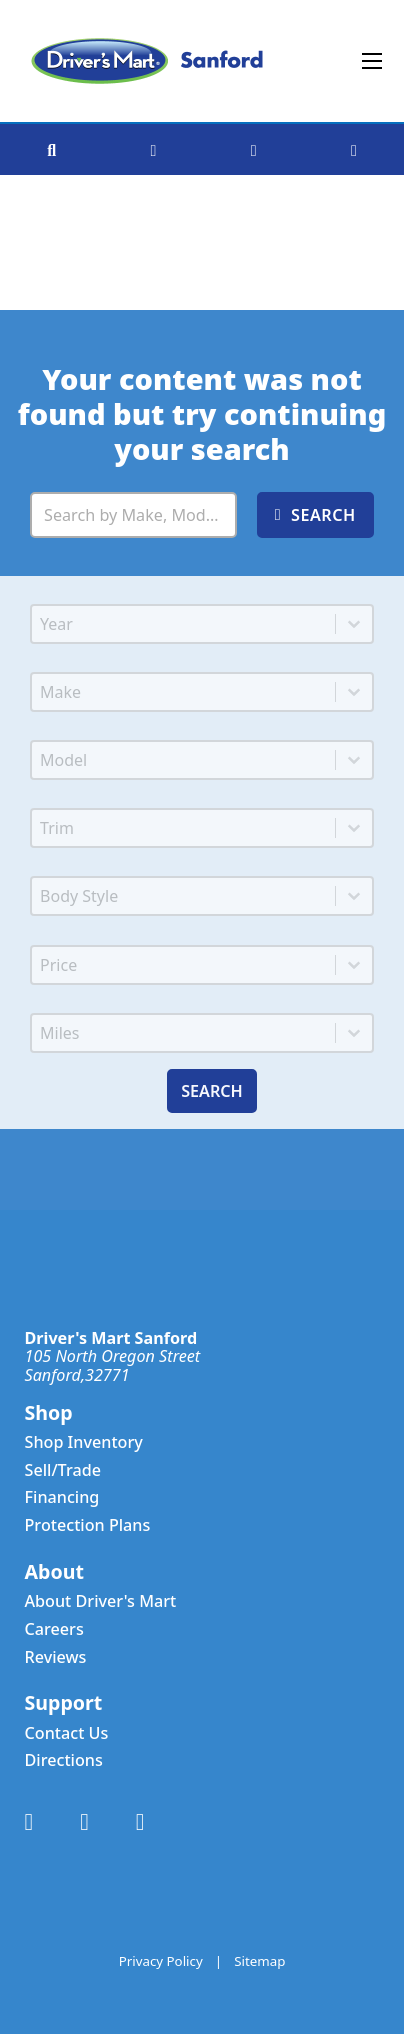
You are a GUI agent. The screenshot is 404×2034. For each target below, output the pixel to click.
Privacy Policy (161, 1961)
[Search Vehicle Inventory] (51, 150)
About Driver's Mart (101, 1601)
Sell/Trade (63, 1470)
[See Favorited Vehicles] (354, 150)
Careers (54, 1629)
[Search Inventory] (133, 515)
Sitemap (259, 1961)
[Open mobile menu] (372, 61)
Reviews (56, 1657)
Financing (62, 1497)
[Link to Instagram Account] (140, 1823)
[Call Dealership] (254, 150)
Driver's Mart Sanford (111, 1338)
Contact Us (67, 1733)
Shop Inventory (84, 1442)
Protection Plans (88, 1525)
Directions (64, 1760)
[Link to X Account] (84, 1823)
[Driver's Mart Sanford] (147, 61)
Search (212, 1091)
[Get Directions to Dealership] (153, 150)
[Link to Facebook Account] (29, 1823)
